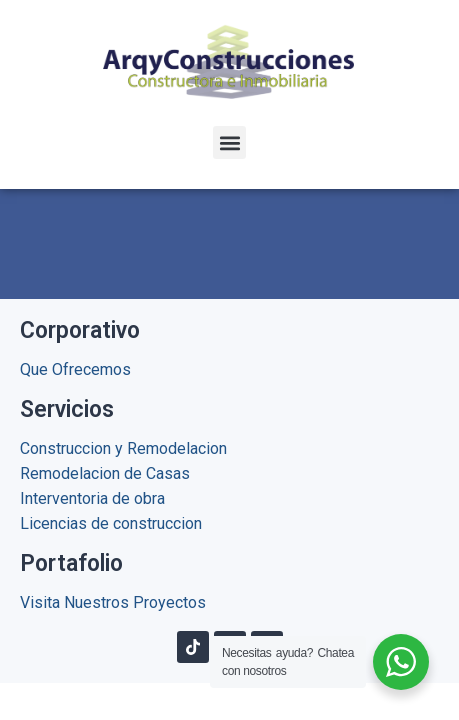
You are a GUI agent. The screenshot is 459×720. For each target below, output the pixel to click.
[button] (229, 142)
